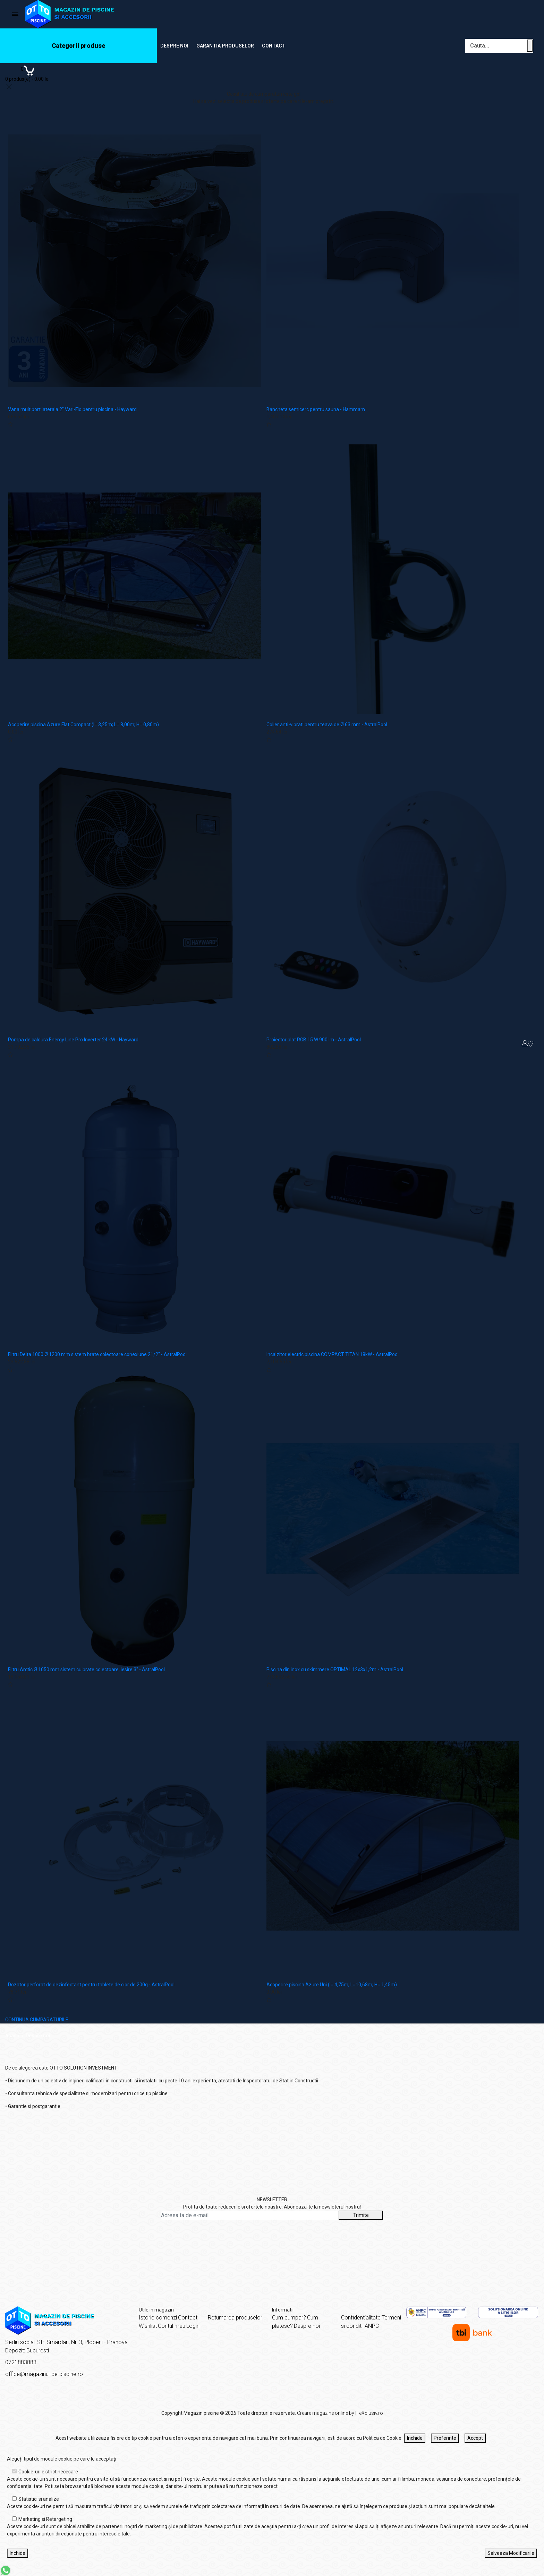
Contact (274, 46)
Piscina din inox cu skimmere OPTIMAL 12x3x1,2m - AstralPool (334, 1669)
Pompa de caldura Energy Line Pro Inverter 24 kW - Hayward (73, 1039)
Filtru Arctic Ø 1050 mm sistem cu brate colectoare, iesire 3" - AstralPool (86, 1669)
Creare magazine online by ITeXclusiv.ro (340, 2413)
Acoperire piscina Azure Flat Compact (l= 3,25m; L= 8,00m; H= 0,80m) (83, 724)
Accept (475, 2438)
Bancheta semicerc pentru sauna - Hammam (315, 409)
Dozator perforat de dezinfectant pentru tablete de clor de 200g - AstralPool (91, 1984)
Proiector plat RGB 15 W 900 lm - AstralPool (313, 1039)
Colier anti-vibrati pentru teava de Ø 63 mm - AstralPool (326, 724)
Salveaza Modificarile (510, 2553)
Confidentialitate (361, 2317)
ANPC (372, 2326)
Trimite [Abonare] (361, 2215)
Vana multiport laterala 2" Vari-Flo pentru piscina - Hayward (72, 409)
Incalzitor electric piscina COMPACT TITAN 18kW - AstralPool (332, 1354)
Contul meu (171, 2326)
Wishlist (148, 2326)
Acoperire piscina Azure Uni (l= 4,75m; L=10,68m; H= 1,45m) (331, 1984)
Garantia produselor (225, 46)
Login (192, 2326)
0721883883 (20, 2362)
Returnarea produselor (235, 2317)
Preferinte (445, 2438)
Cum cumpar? (289, 2317)
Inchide (415, 2438)
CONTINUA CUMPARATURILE (36, 2019)
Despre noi (174, 46)
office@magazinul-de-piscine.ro (44, 2374)
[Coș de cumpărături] (27, 73)
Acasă (12, 2035)
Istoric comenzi (158, 2317)
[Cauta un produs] (530, 46)
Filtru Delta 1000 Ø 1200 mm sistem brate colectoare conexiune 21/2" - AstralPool (97, 1354)
